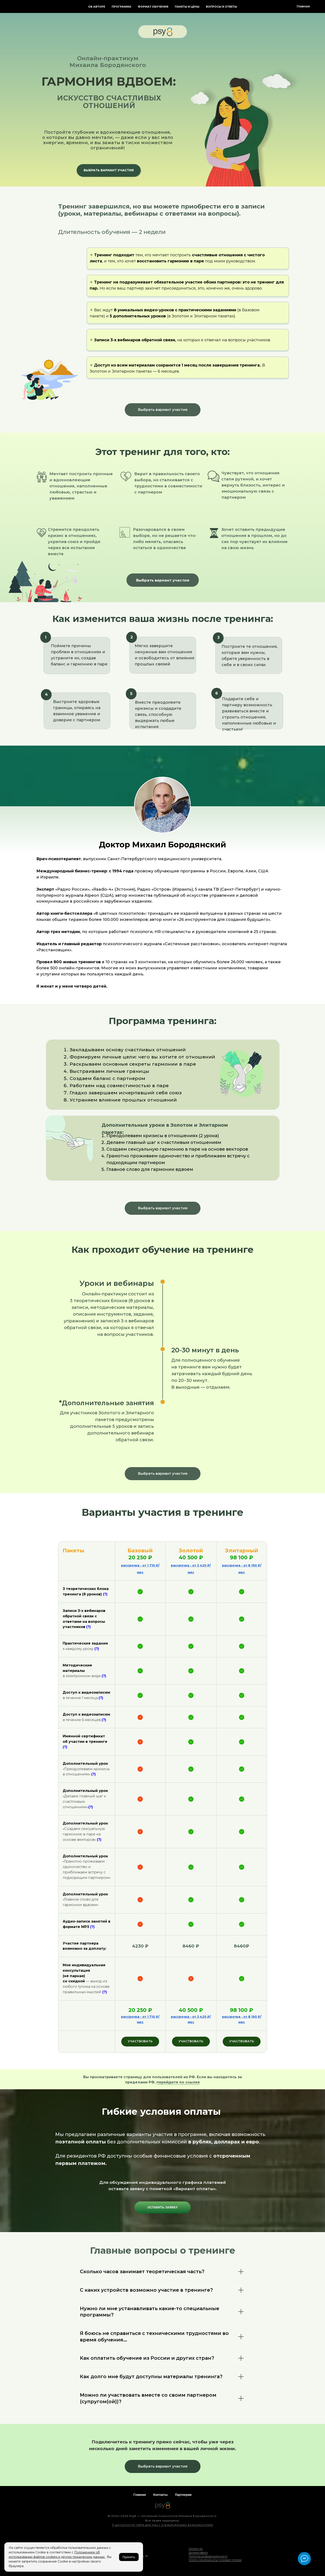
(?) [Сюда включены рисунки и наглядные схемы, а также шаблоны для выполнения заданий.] (104, 1676)
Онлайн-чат (196, 2548)
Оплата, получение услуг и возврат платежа (215, 2559)
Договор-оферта (198, 2552)
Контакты (160, 2494)
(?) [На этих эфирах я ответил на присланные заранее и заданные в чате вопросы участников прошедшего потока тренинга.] (88, 1627)
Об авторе (96, 6)
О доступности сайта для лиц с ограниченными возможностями (162, 2524)
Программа (121, 6)
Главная (139, 2494)
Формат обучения (153, 6)
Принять (129, 2557)
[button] (163, 2207)
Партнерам (183, 2494)
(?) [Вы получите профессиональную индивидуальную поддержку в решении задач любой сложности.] (104, 1992)
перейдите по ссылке (178, 2082)
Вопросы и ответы (221, 6)
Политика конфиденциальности (208, 2556)
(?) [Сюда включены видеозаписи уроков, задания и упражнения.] (105, 1594)
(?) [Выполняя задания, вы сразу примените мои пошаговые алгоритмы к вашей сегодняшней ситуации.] (96, 1649)
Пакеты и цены (187, 6)
